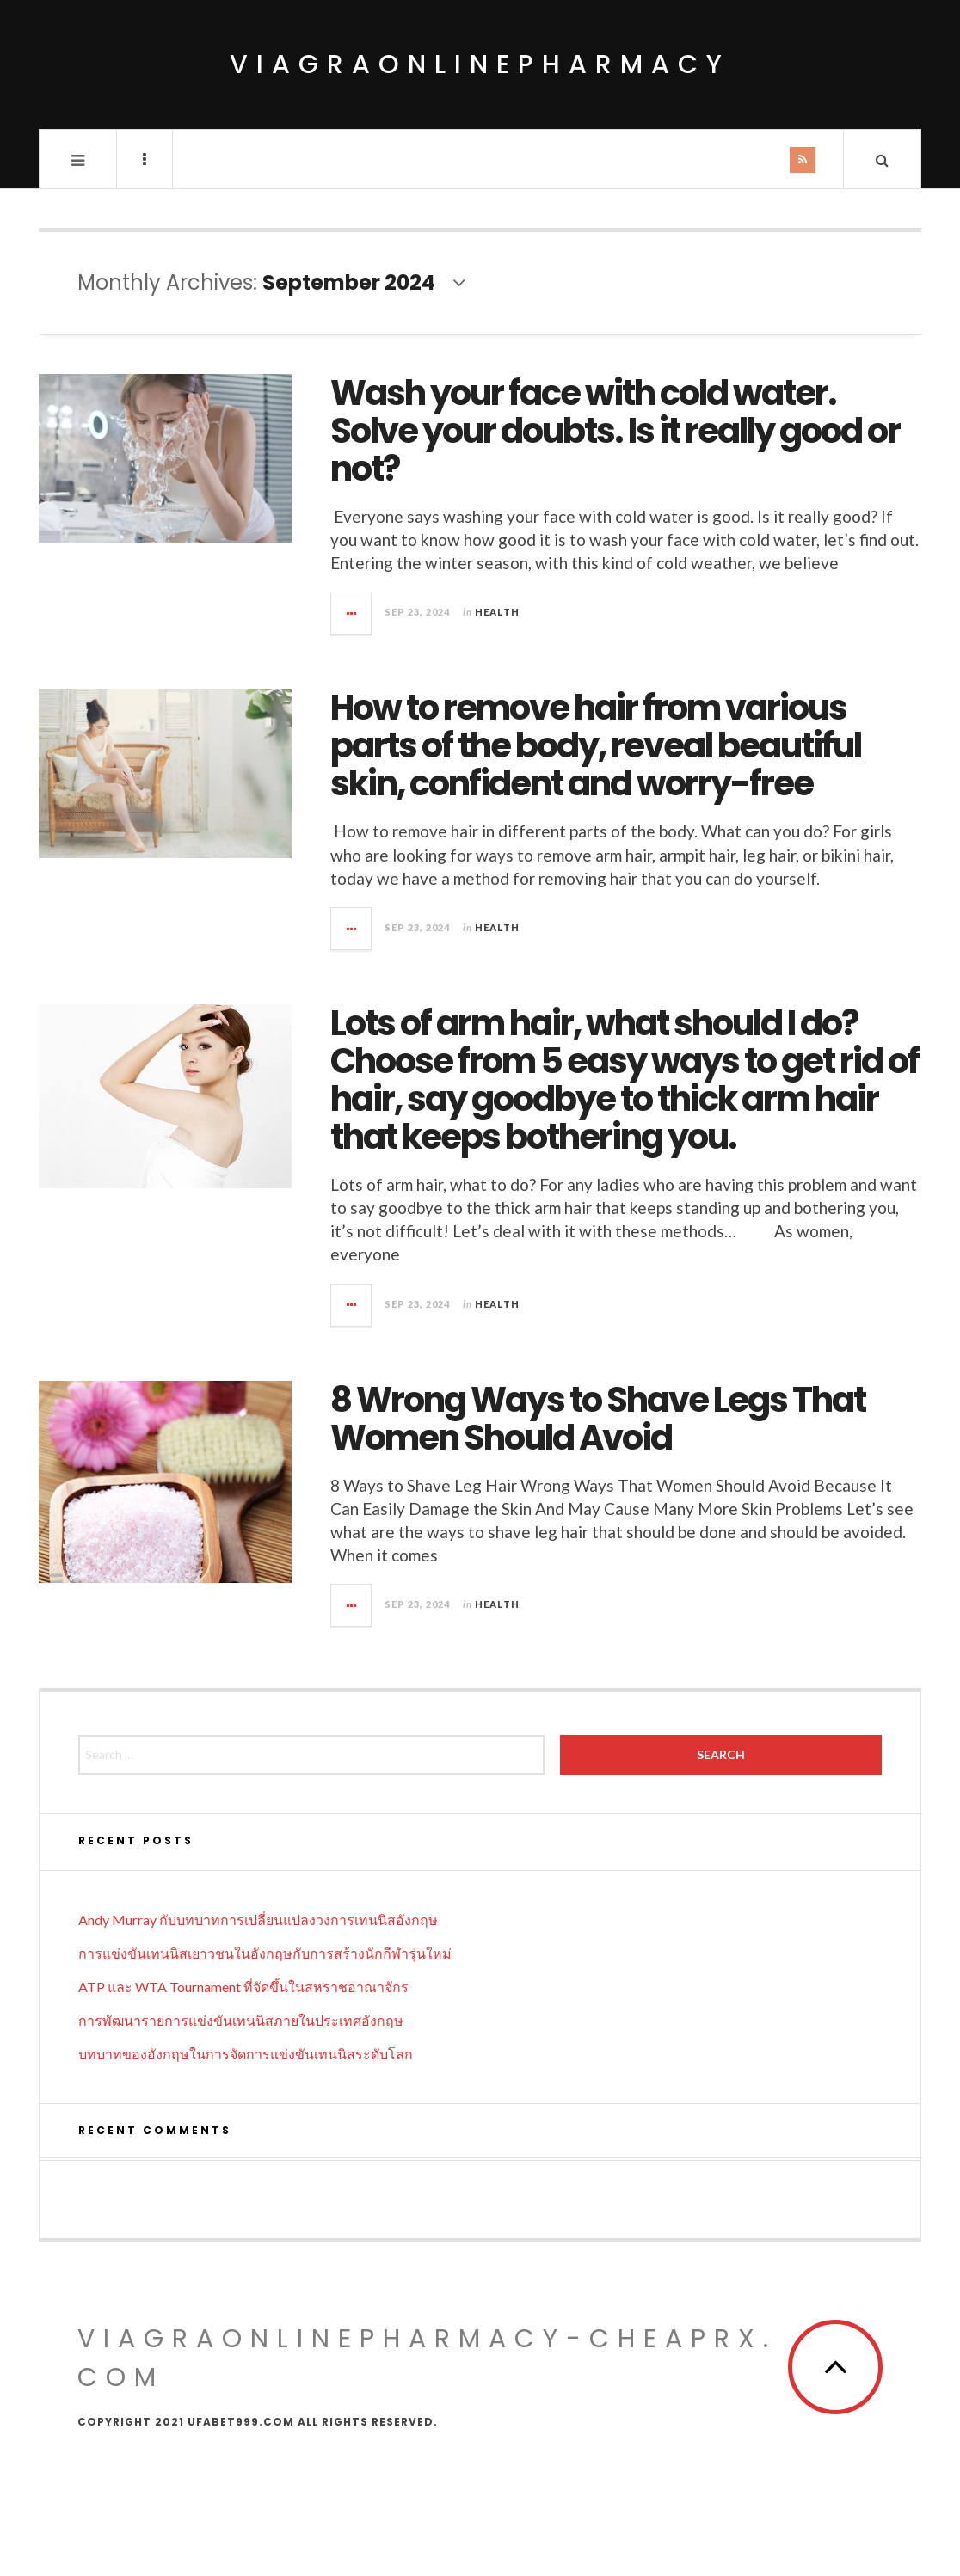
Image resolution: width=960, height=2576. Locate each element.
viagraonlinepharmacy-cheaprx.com (427, 2358)
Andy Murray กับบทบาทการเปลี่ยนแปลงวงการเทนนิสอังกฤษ (258, 1919)
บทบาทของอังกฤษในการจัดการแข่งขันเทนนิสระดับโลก (245, 2053)
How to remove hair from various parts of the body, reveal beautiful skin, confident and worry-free (595, 745)
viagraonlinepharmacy (480, 64)
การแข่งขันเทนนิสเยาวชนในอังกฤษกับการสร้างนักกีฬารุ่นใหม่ (265, 1953)
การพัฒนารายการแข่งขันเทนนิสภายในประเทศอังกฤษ (240, 2020)
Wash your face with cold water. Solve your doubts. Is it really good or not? (615, 431)
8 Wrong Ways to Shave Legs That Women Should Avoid (597, 1419)
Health (497, 611)
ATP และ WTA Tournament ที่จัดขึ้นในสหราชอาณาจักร (243, 1986)
